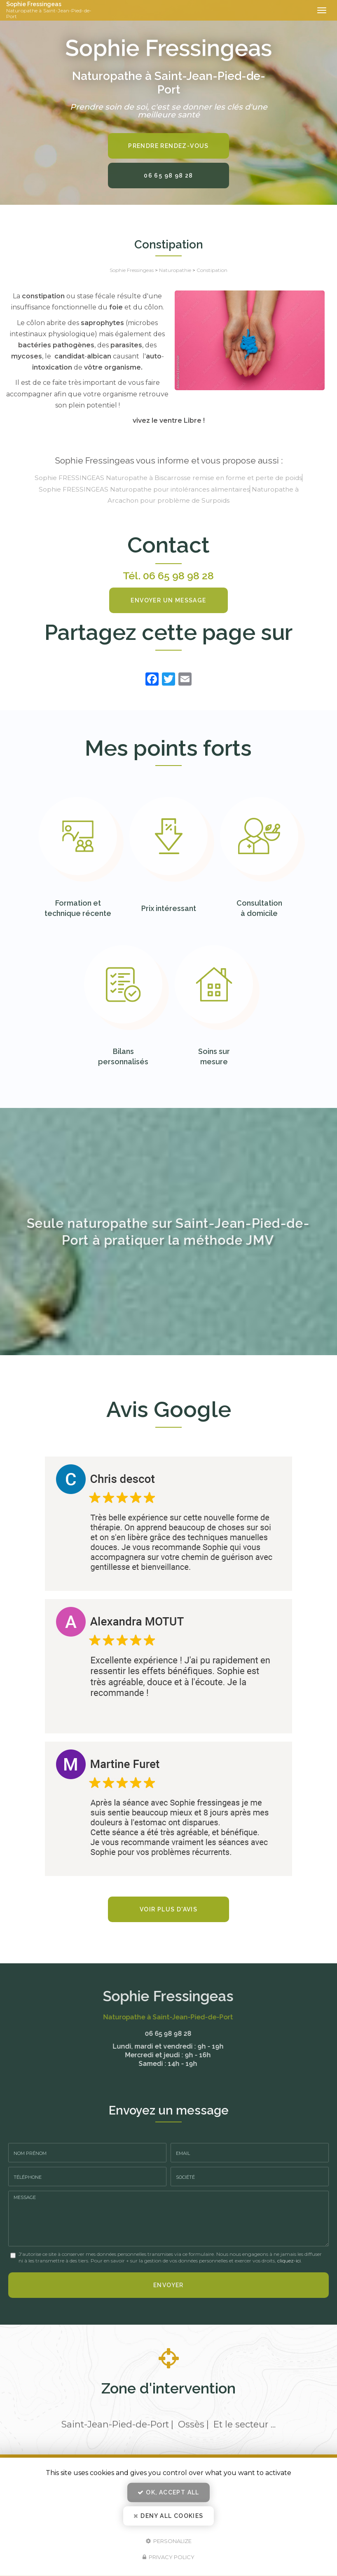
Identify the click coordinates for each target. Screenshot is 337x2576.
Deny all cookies (168, 2516)
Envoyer (168, 2285)
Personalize (169, 2540)
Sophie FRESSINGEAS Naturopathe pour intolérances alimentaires (144, 489)
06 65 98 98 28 (168, 175)
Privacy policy (168, 2557)
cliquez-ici (289, 2261)
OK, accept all (168, 2492)
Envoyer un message (168, 600)
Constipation (212, 270)
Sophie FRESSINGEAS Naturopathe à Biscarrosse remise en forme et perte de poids (168, 478)
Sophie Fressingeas (52, 10)
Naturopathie (175, 270)
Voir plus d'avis (168, 1909)
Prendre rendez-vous (168, 146)
